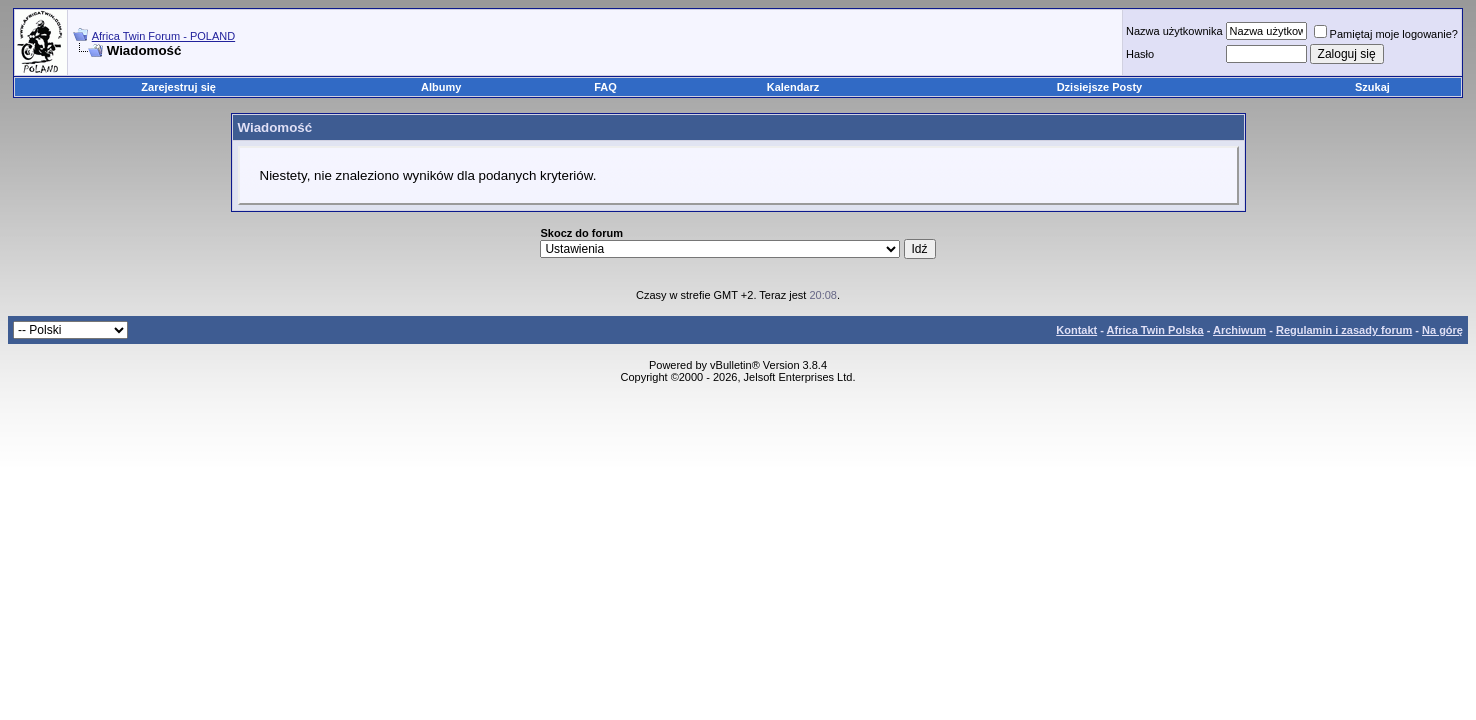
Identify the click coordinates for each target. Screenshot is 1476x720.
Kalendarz (793, 87)
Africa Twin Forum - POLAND (163, 36)
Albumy (441, 87)
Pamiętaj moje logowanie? (1386, 34)
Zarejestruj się (178, 87)
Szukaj (1372, 87)
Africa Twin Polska (1155, 330)
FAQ (605, 87)
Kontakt (1076, 330)
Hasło (1140, 54)
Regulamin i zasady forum (1344, 330)
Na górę (1442, 330)
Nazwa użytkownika (1174, 31)
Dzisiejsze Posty (1100, 87)
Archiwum (1239, 330)
